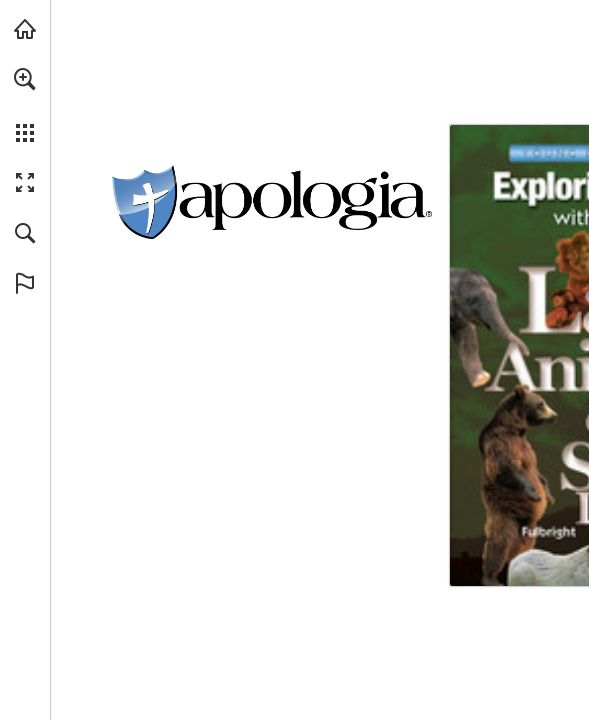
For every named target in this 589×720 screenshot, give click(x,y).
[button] (25, 79)
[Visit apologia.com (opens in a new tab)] (25, 29)
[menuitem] (25, 105)
